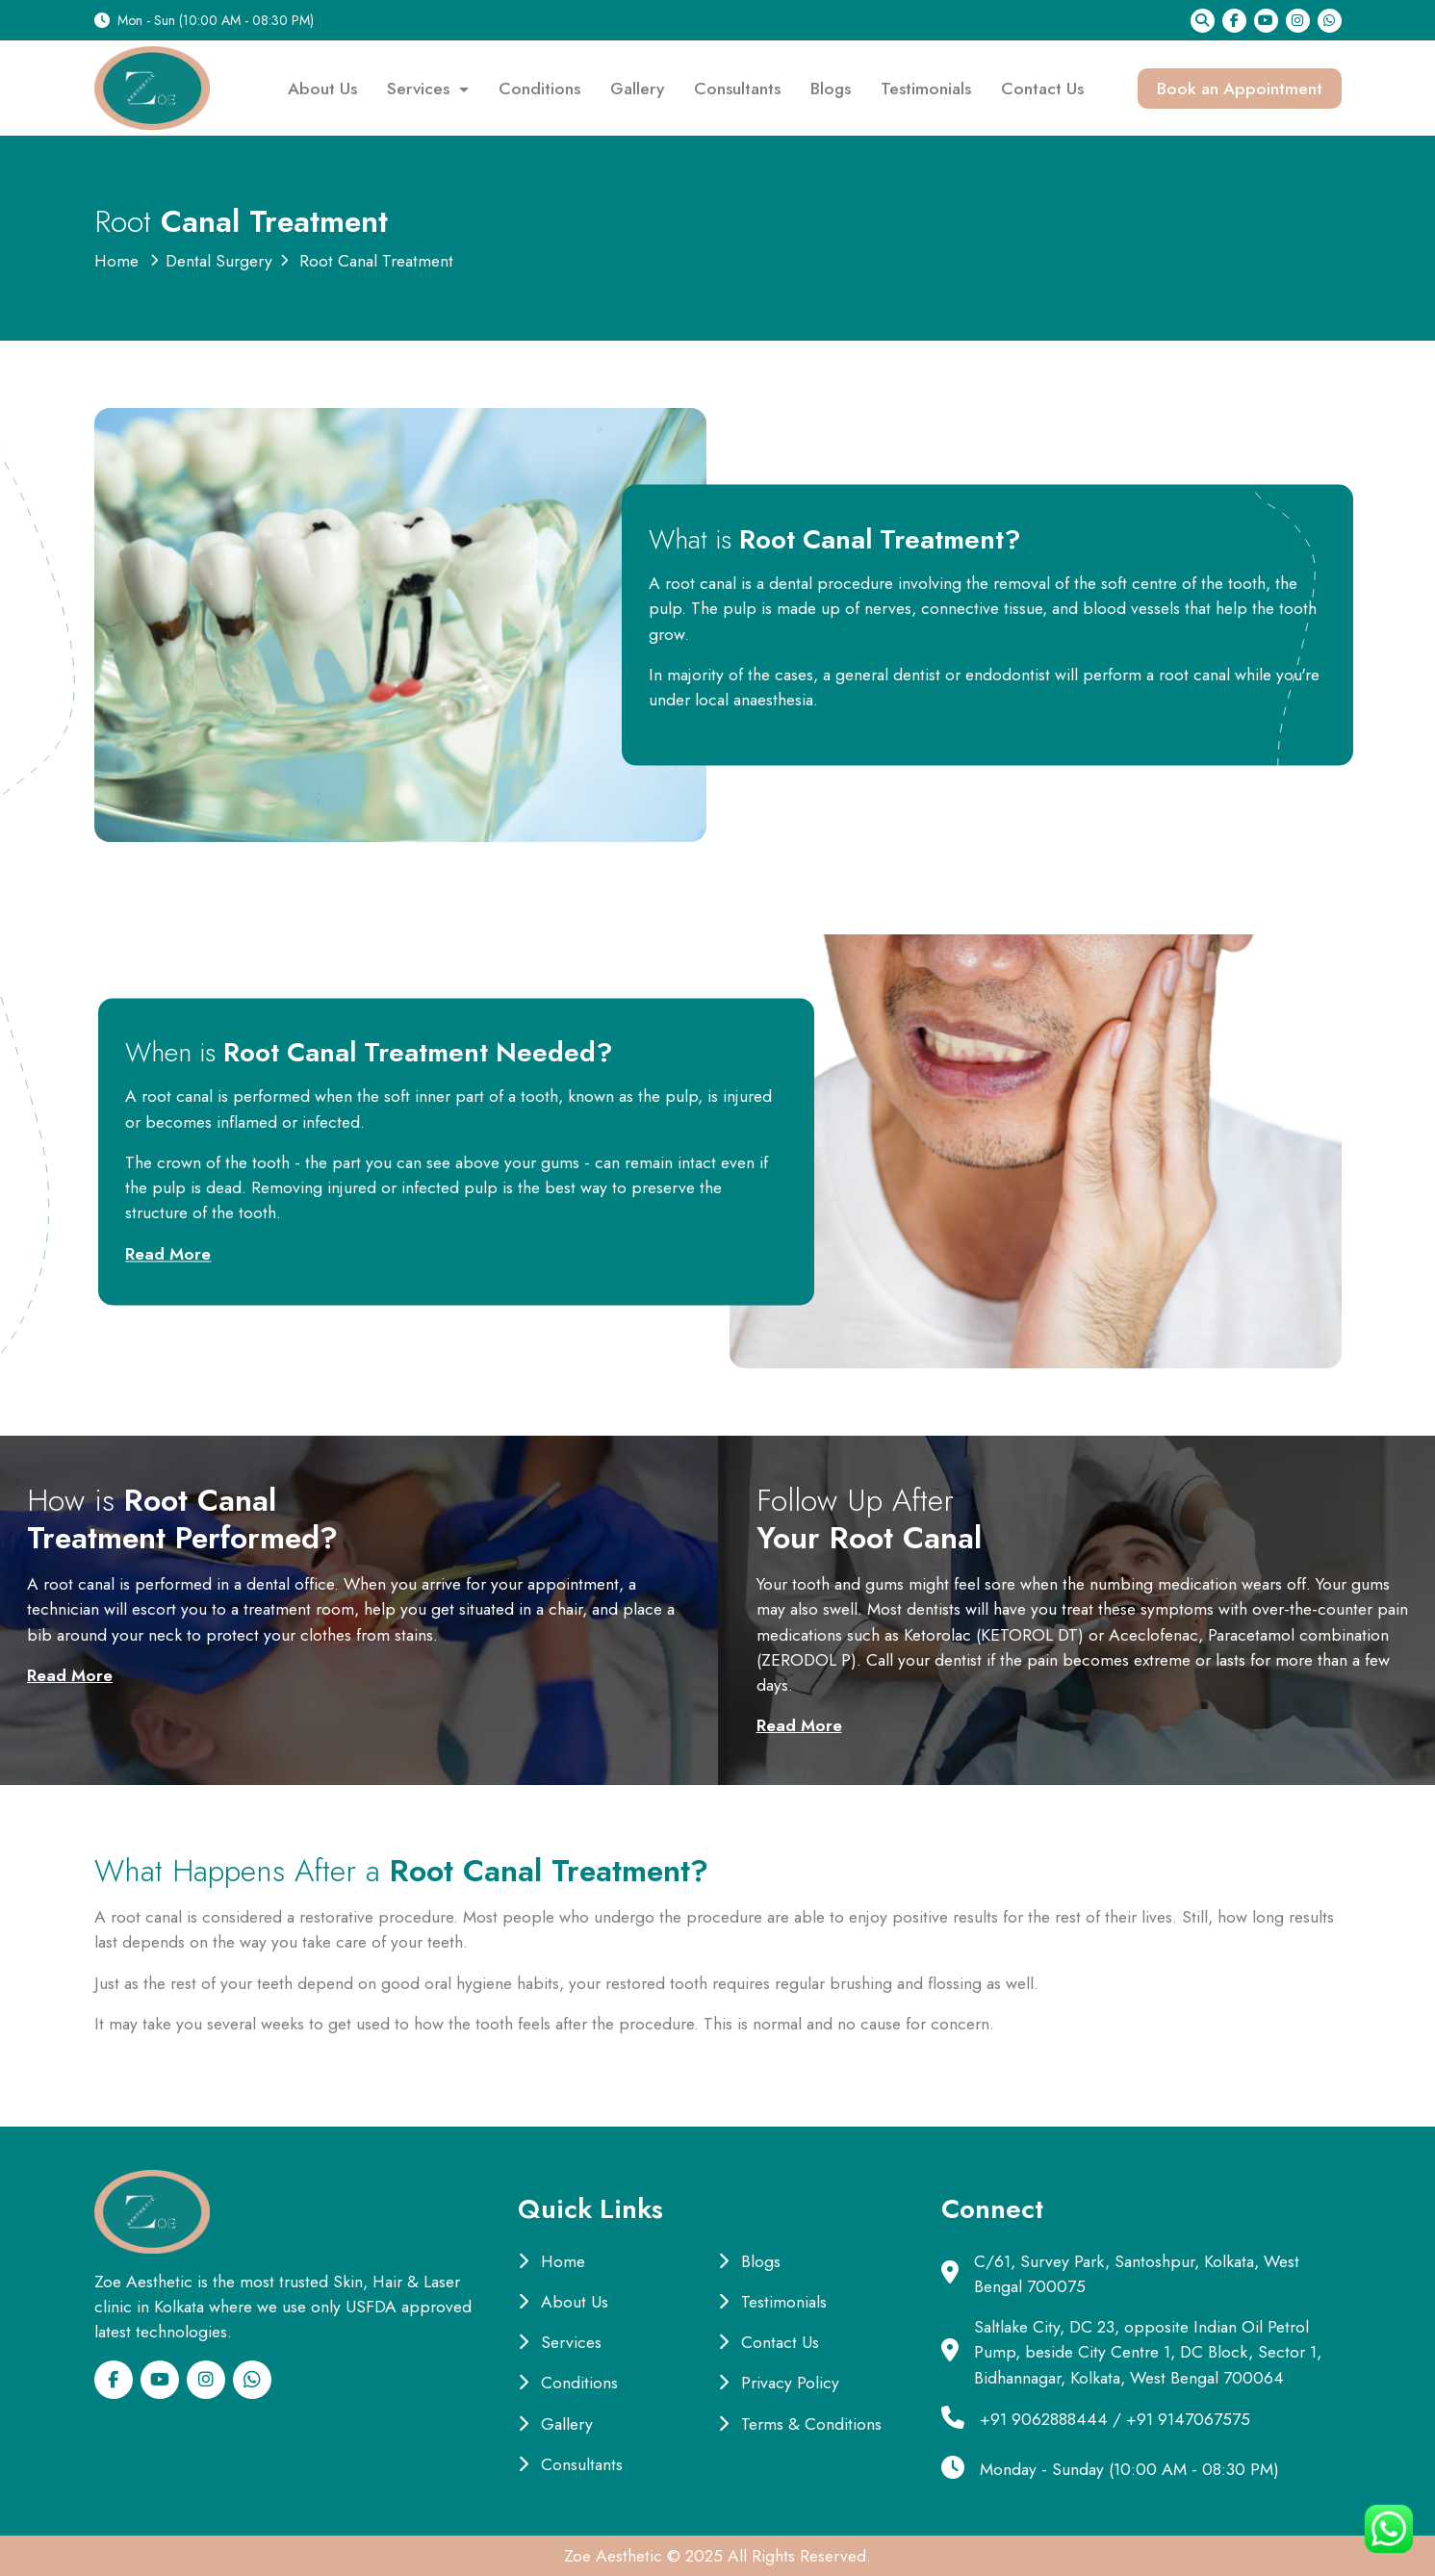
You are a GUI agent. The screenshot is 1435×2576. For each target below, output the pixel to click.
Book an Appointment (1239, 88)
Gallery (637, 88)
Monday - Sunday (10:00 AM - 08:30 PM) (1129, 2469)
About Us (322, 88)
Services (560, 2342)
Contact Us (1042, 88)
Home (116, 260)
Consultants (737, 88)
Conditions (539, 88)
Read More (168, 1253)
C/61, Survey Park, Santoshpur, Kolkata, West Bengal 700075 (1136, 2274)
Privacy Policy (778, 2382)
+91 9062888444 (1044, 2419)
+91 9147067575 (1188, 2419)
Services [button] (420, 88)
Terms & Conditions (800, 2423)
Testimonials (926, 88)
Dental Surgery (219, 260)
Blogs (830, 88)
